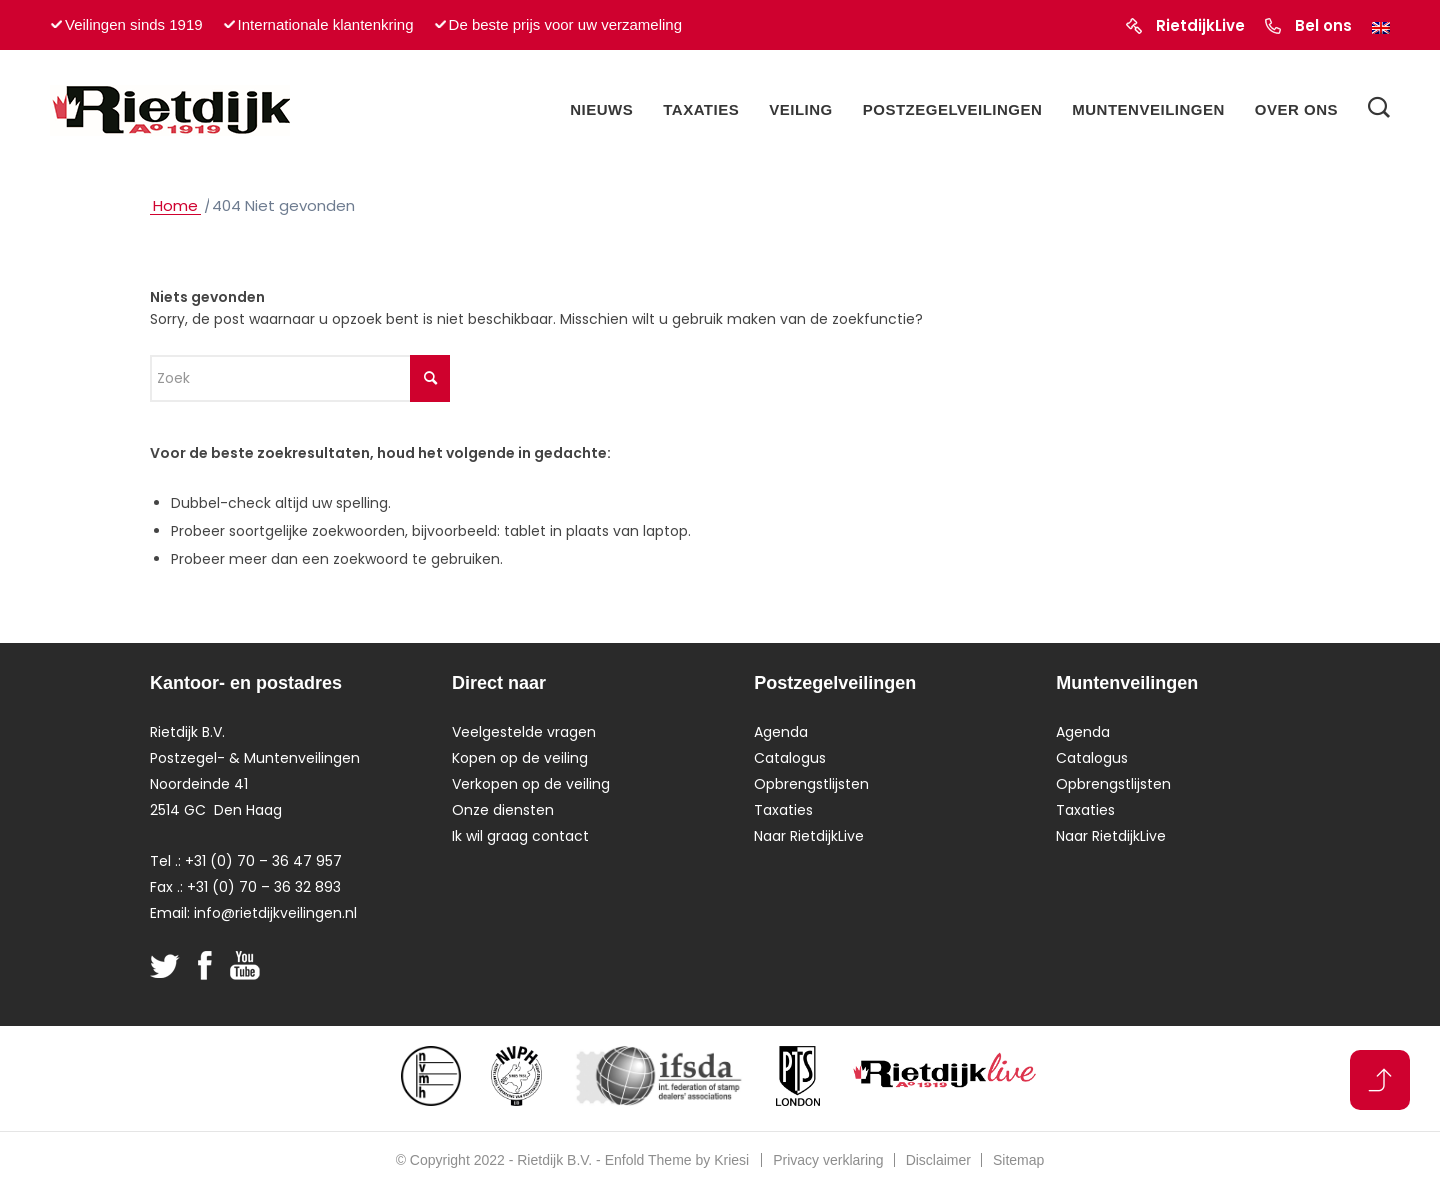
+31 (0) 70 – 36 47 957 (263, 861)
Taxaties (783, 810)
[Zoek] (1379, 110)
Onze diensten (503, 810)
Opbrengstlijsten (811, 784)
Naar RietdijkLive (809, 836)
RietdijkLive (1200, 25)
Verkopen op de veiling (531, 784)
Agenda (781, 732)
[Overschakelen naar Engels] (1381, 28)
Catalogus (790, 758)
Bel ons (1323, 25)
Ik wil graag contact (520, 836)
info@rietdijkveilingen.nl (275, 913)
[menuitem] (601, 110)
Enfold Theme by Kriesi (677, 1160)
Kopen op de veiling (520, 758)
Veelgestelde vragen (524, 732)
